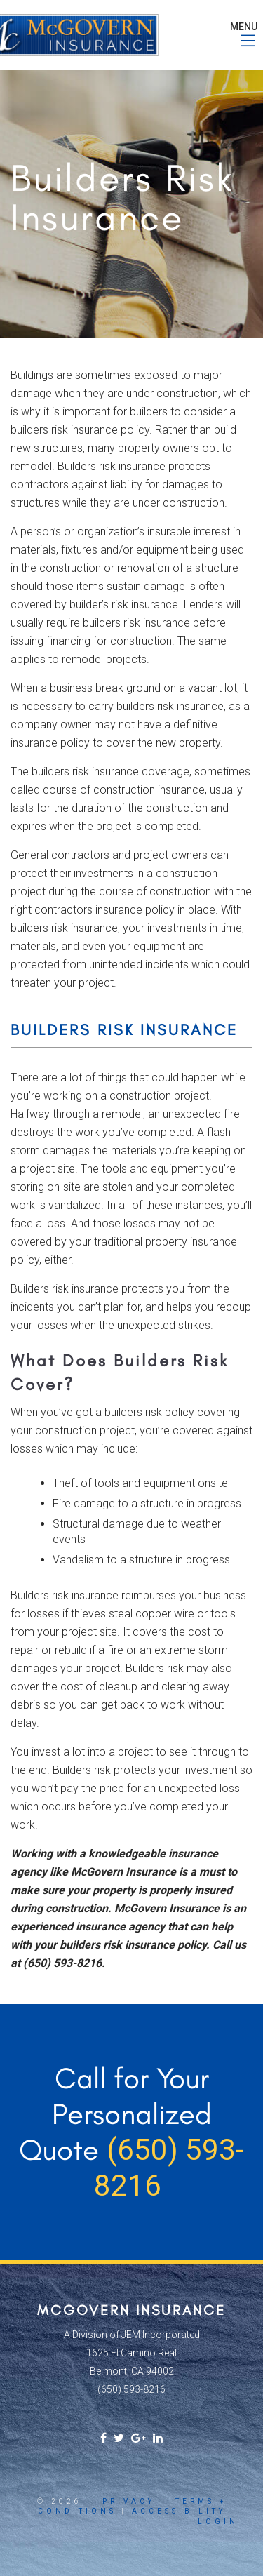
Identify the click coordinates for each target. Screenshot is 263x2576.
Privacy (128, 2501)
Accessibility (179, 2511)
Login (218, 2521)
